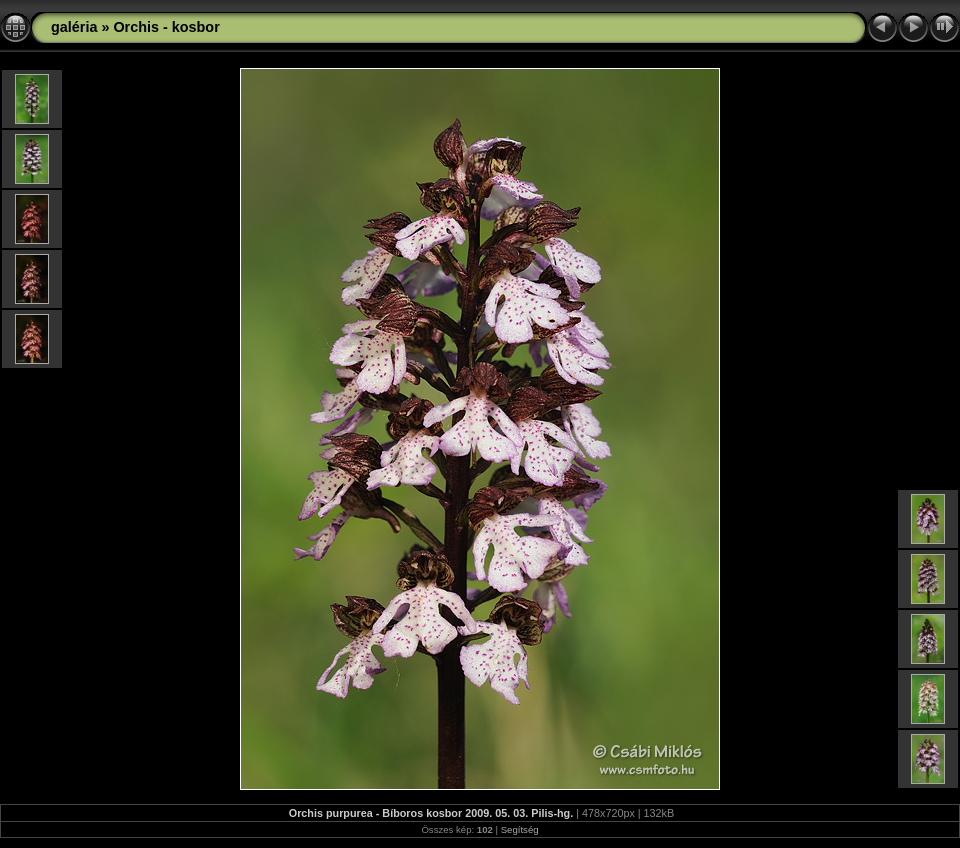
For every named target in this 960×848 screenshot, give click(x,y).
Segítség (520, 829)
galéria (74, 27)
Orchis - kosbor (166, 27)
